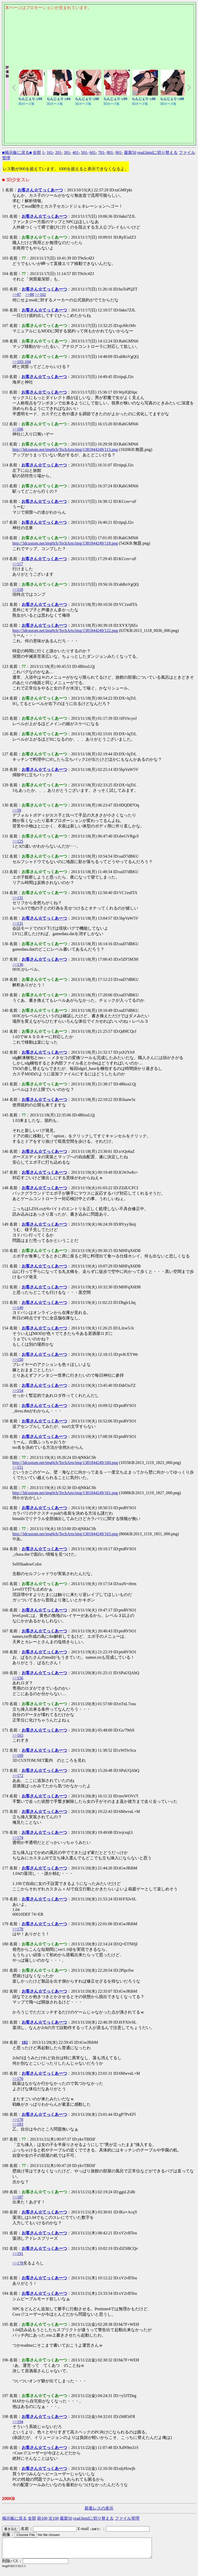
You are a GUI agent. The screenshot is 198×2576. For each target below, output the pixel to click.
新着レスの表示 (99, 2508)
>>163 (17, 1735)
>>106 (17, 429)
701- (102, 152)
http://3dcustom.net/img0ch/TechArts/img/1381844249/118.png (65, 543)
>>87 (16, 294)
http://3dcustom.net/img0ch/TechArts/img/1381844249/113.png (65, 449)
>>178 (17, 1929)
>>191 (17, 2253)
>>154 (17, 1390)
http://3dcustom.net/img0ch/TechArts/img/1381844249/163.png (65, 1534)
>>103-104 (21, 361)
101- (50, 152)
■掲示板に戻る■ (17, 152)
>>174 (17, 1837)
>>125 (17, 841)
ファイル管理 (127, 2518)
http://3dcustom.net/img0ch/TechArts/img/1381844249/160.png (65, 1462)
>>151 (17, 1467)
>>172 (17, 1775)
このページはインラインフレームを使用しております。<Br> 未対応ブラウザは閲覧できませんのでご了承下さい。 (99, 38)
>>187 (17, 2197)
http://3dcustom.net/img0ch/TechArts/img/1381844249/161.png (65, 1493)
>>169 (17, 1755)
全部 (37, 152)
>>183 (17, 2124)
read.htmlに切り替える (157, 152)
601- (93, 152)
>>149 (17, 1307)
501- (84, 152)
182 (25, 2042)
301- (67, 152)
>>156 (17, 1678)
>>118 (17, 589)
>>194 (17, 2422)
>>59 (16, 810)
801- (110, 152)
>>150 (17, 1359)
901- (119, 152)
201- (59, 152)
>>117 (17, 564)
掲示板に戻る (14, 2518)
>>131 (17, 898)
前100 (42, 2518)
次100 (53, 2518)
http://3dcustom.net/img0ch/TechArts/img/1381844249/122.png (65, 630)
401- (76, 152)
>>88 (29, 294)
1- (43, 152)
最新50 (130, 152)
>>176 (17, 2078)
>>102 (40, 294)
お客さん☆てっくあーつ (40, 190)
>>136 (17, 964)
